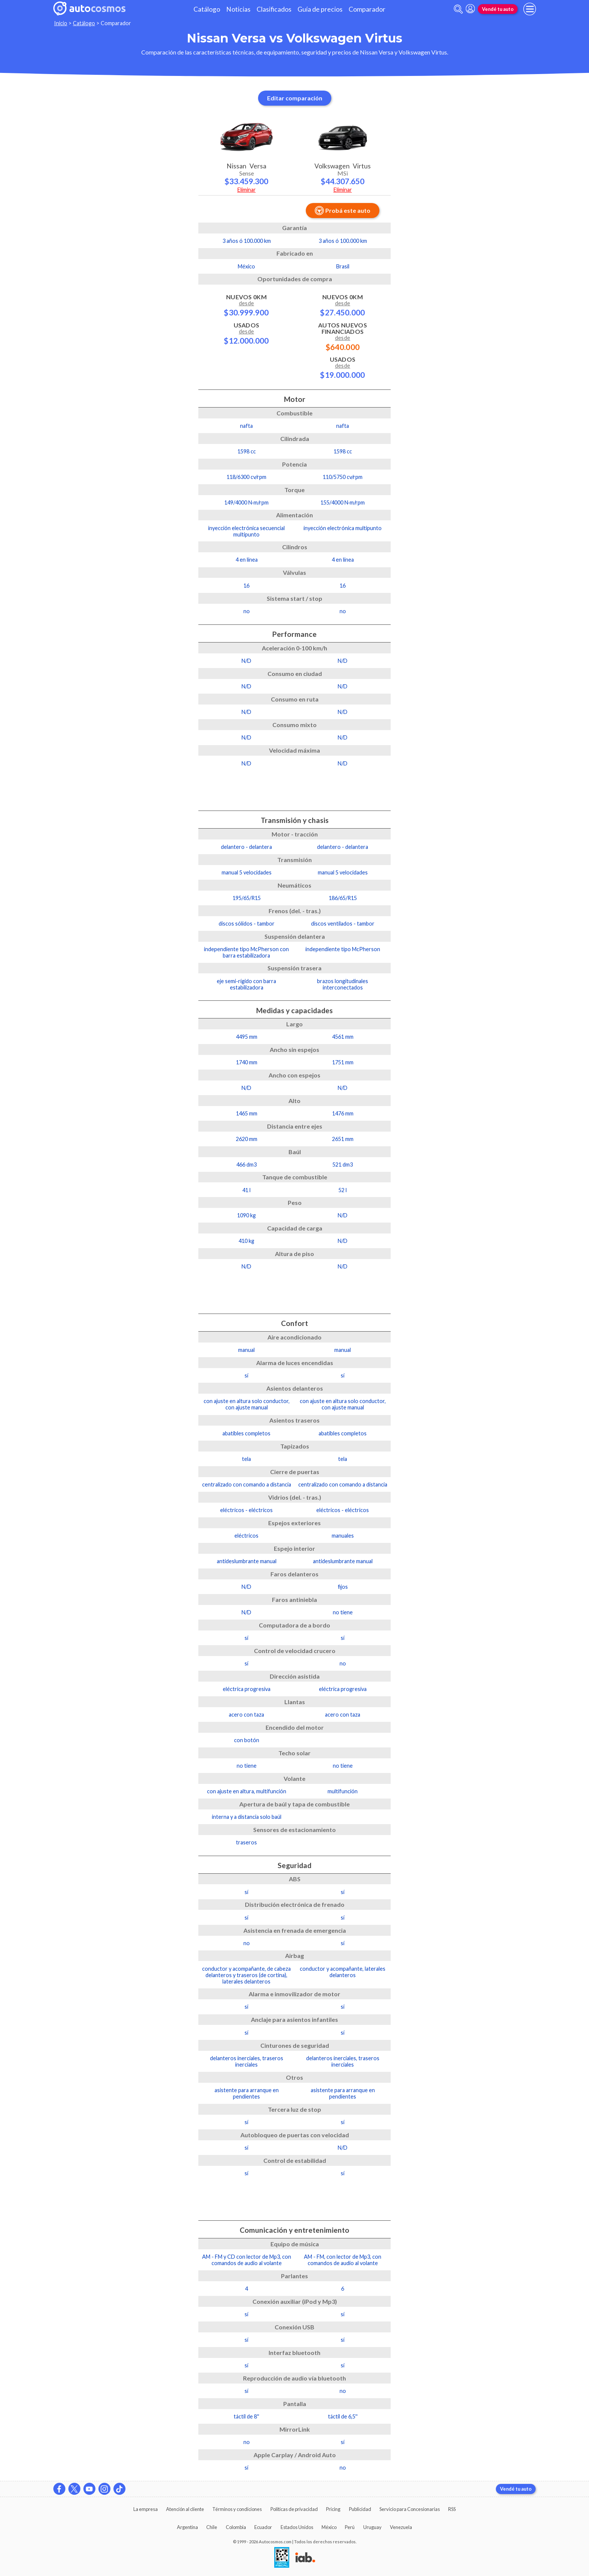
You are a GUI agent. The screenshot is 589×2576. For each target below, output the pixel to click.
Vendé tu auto (497, 9)
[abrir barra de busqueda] (458, 9)
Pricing (333, 2509)
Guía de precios (320, 9)
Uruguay (372, 2527)
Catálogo (206, 9)
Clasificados (274, 9)
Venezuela (401, 2527)
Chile (211, 2527)
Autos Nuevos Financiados (342, 336)
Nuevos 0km (246, 305)
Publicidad (360, 2509)
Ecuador (263, 2527)
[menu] (529, 9)
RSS (452, 2509)
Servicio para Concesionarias (409, 2509)
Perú (350, 2527)
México (329, 2527)
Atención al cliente (185, 2509)
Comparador (367, 9)
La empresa (145, 2509)
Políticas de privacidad (294, 2509)
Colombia (236, 2527)
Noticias (238, 9)
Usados (246, 333)
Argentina (187, 2527)
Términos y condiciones (237, 2509)
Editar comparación (294, 98)
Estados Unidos (297, 2527)
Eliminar (246, 189)
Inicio (60, 23)
